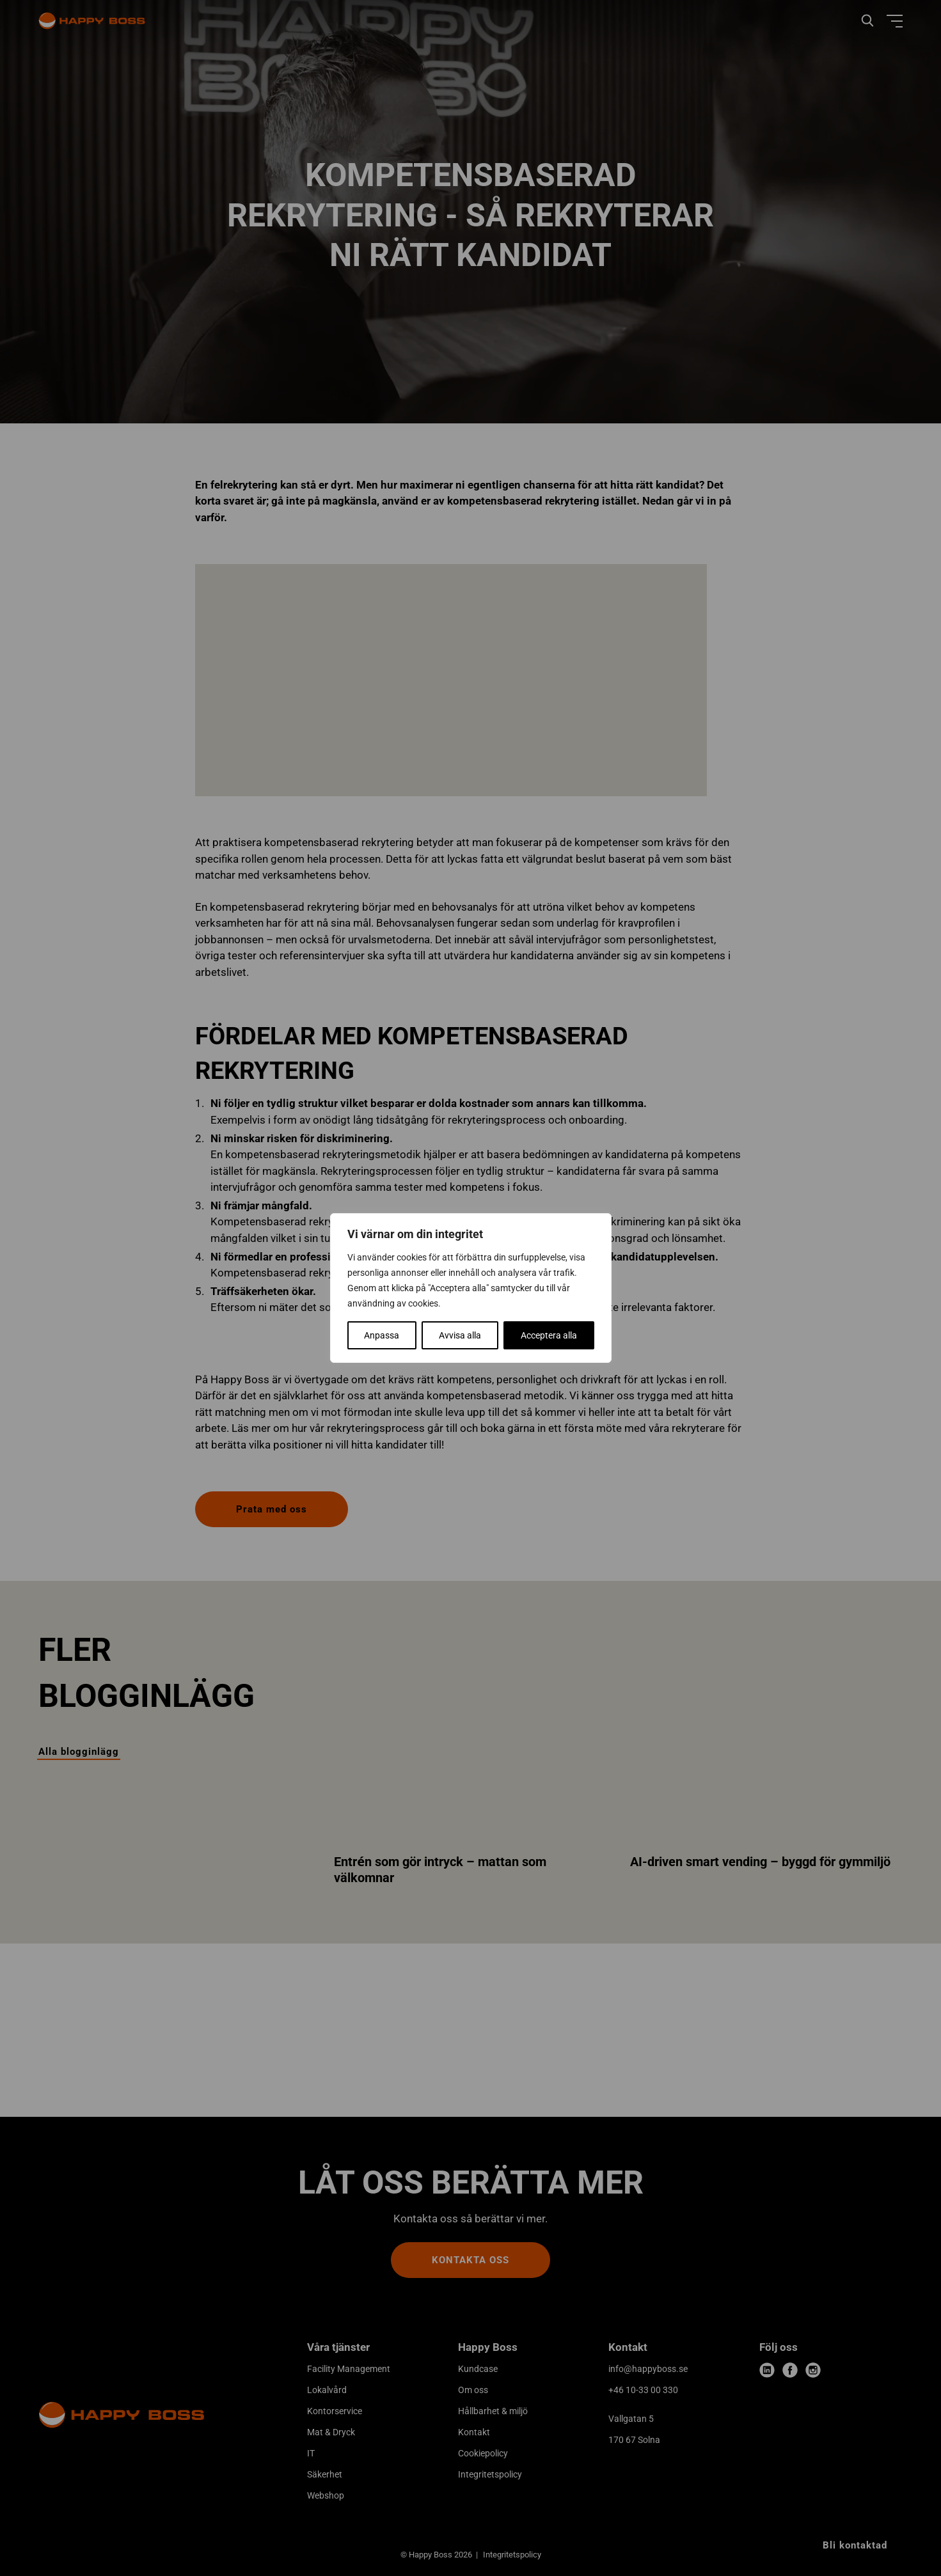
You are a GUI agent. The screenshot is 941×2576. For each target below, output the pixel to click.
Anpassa (381, 1335)
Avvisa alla (460, 1335)
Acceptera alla (549, 1335)
